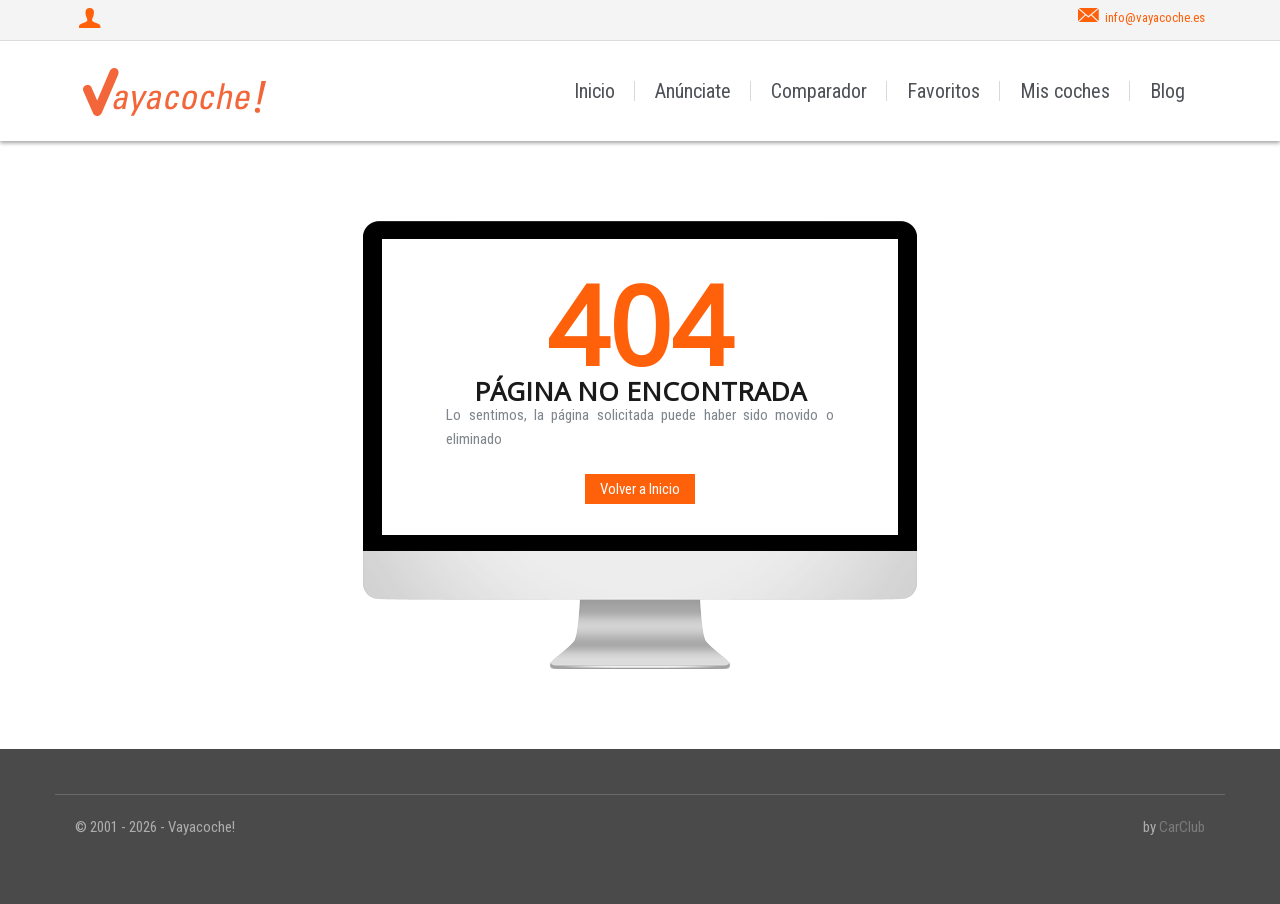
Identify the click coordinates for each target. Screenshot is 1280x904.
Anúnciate (693, 91)
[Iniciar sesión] (92, 20)
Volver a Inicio (640, 489)
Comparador (819, 91)
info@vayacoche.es (1155, 17)
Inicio (594, 91)
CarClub (1182, 827)
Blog (1167, 91)
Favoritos (943, 91)
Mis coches (1065, 91)
